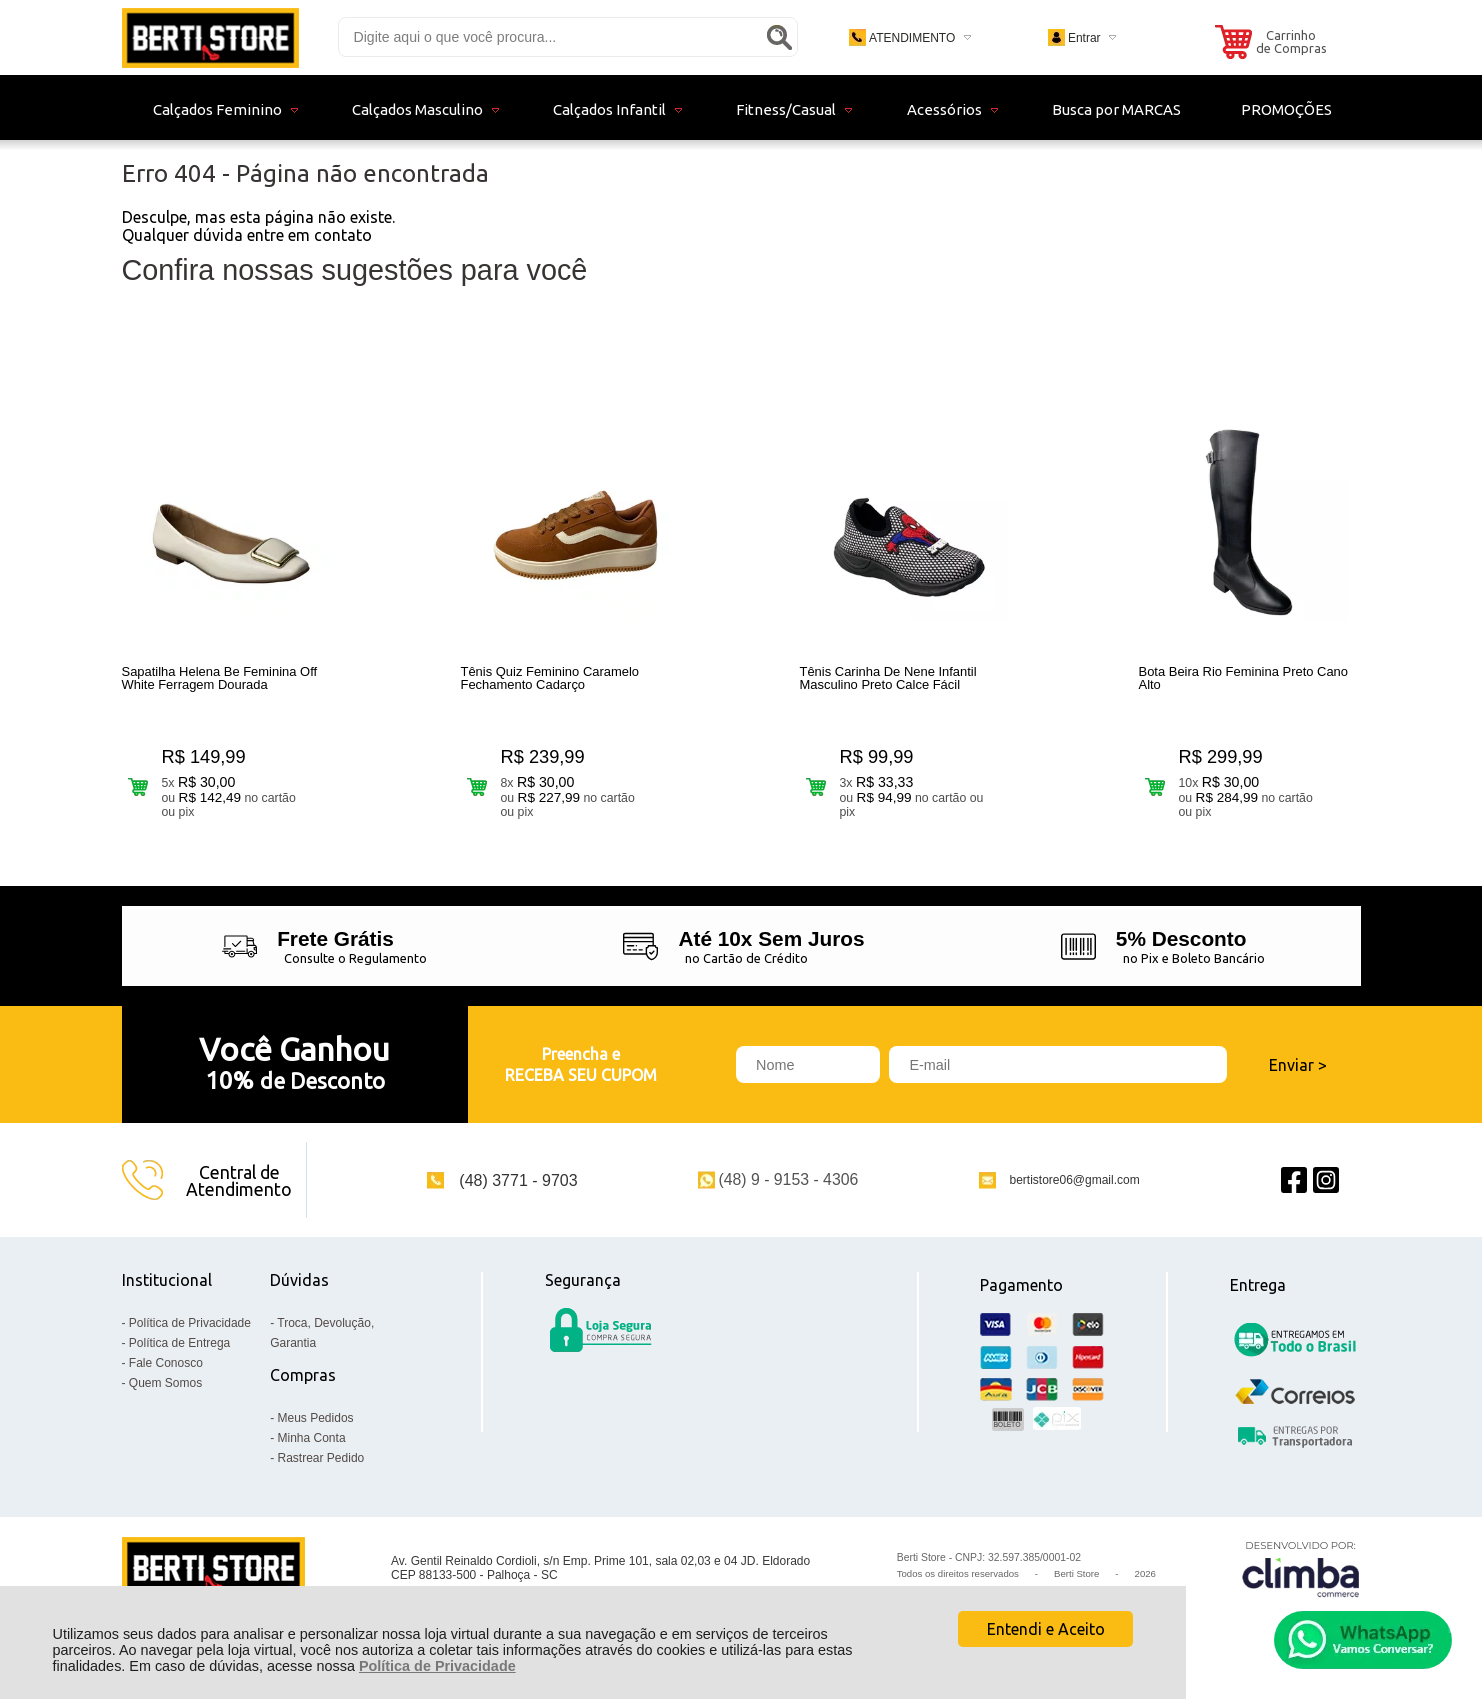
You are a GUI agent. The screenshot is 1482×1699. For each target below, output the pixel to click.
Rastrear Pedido (321, 1458)
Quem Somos (165, 1383)
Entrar (1084, 38)
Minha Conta (312, 1438)
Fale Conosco (166, 1363)
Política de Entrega (179, 1343)
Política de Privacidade (437, 1666)
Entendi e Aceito (1046, 1629)
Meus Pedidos (316, 1418)
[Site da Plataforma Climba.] (1301, 1568)
